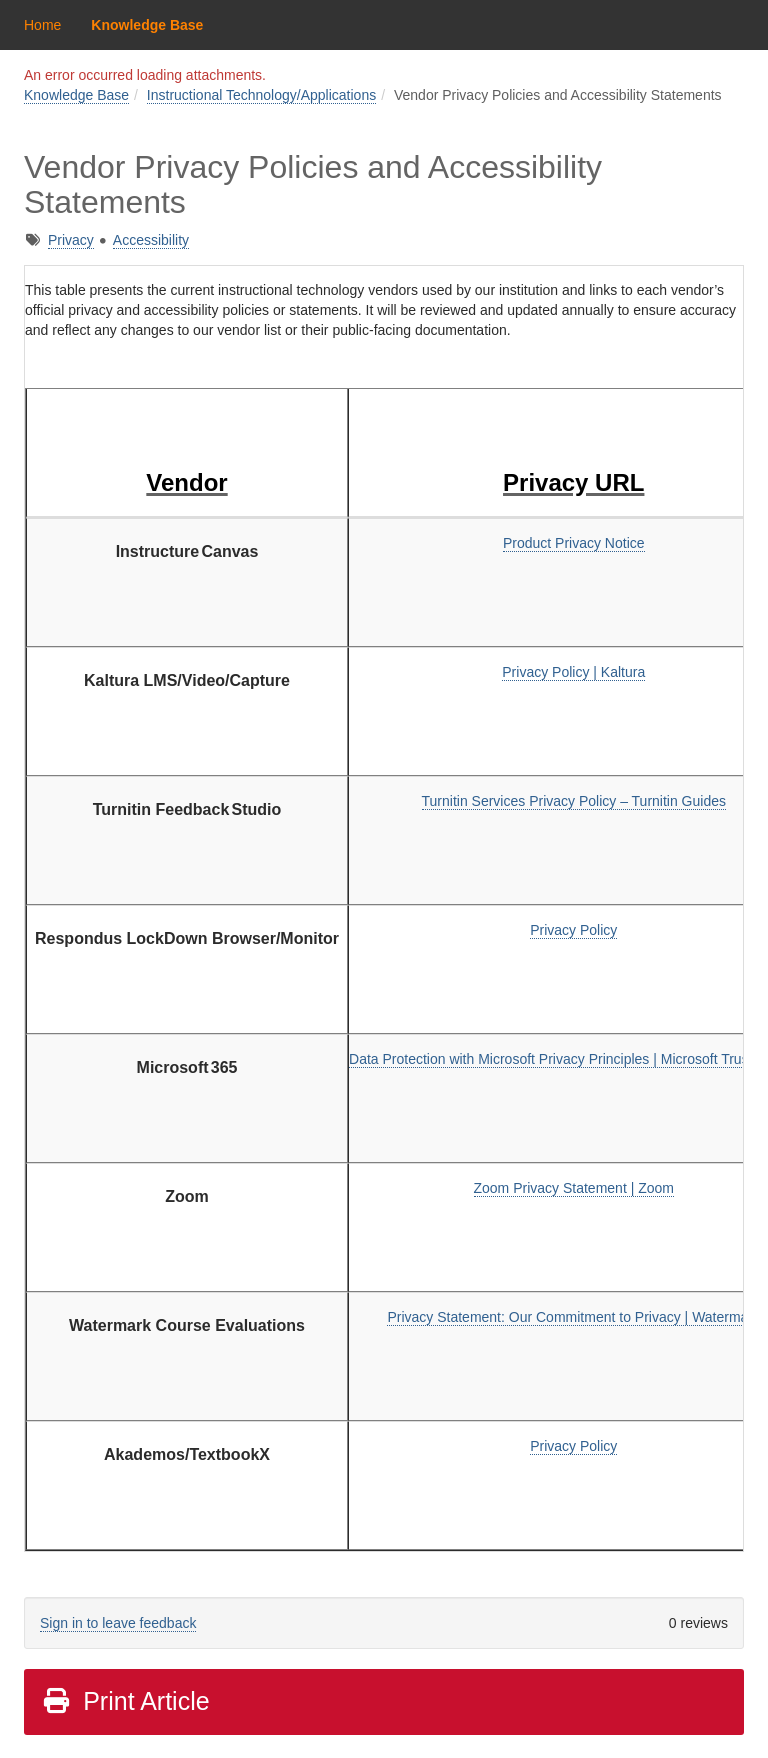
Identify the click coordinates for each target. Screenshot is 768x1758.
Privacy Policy (573, 930)
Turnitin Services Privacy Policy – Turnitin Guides (574, 801)
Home (42, 25)
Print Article (125, 1701)
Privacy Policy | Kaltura (573, 672)
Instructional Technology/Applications (261, 95)
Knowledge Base (147, 25)
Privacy (71, 240)
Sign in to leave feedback (118, 1623)
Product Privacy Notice (574, 543)
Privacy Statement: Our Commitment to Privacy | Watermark (573, 1317)
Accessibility (151, 240)
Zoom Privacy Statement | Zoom (574, 1188)
